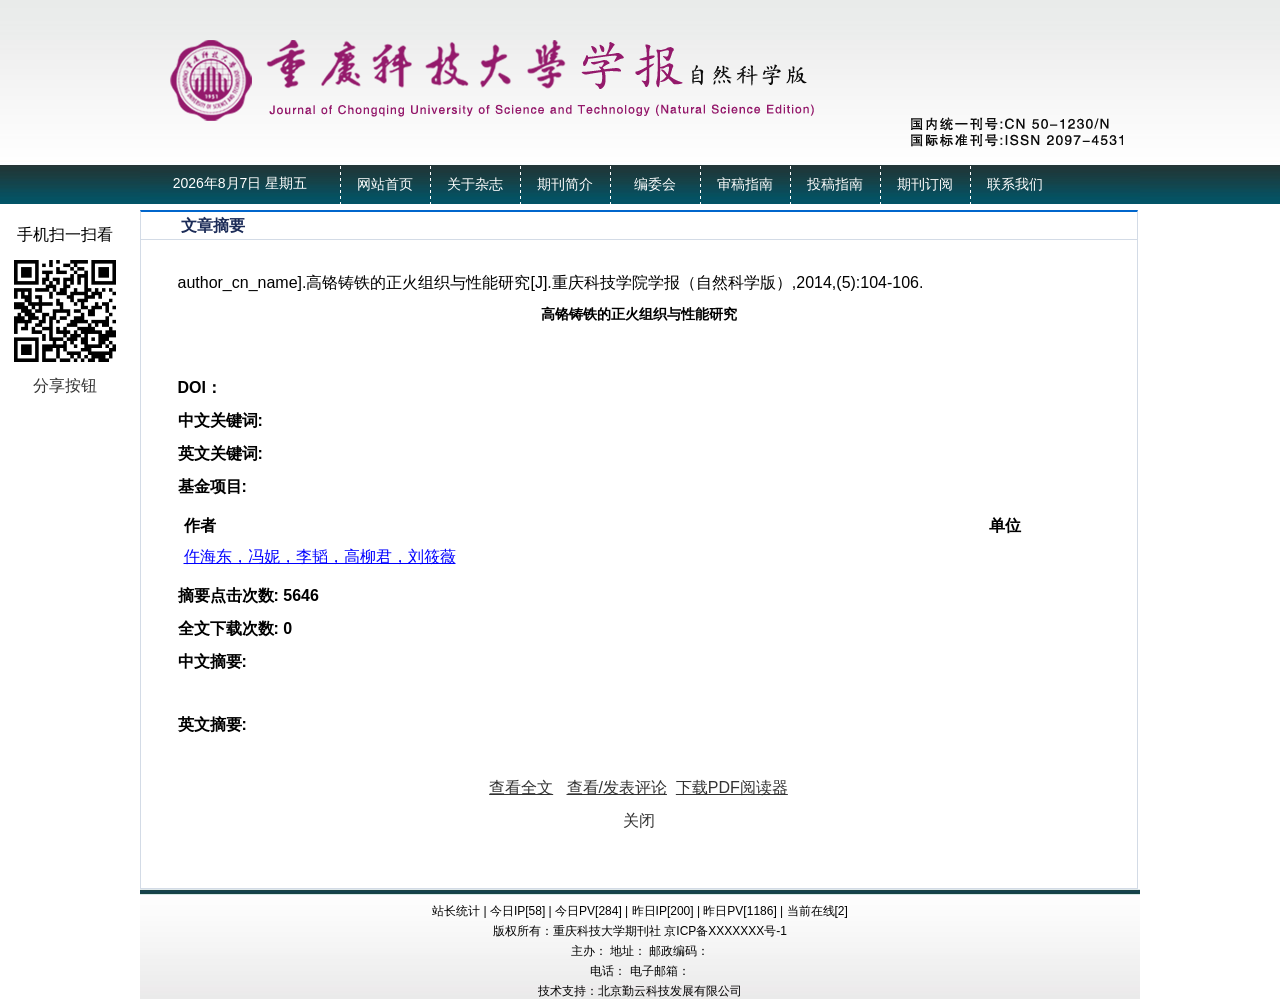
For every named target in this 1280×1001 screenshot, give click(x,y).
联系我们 (1015, 184)
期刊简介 (565, 184)
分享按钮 (65, 385)
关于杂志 (475, 184)
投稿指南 (835, 184)
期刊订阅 (925, 184)
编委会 (655, 184)
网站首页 (385, 184)
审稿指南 (745, 184)
